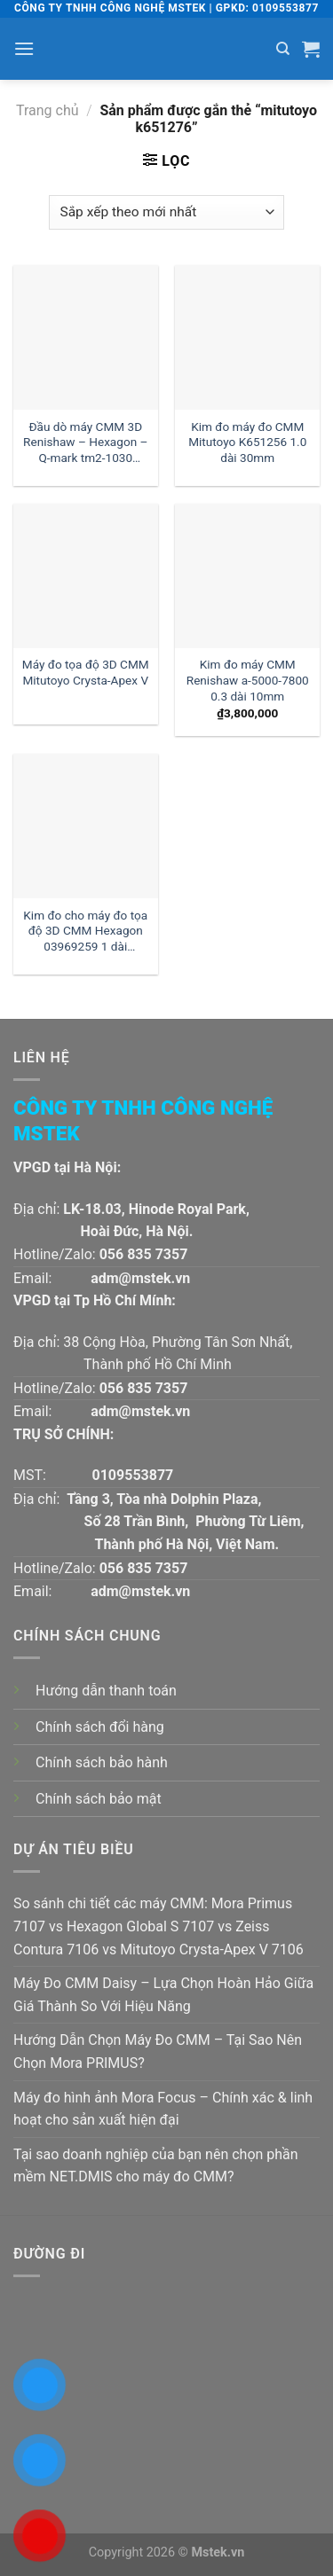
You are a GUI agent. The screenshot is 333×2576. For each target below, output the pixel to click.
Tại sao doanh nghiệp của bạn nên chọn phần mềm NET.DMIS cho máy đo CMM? (155, 2166)
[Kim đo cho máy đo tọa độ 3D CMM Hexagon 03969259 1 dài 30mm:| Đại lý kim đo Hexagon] (85, 826)
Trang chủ (47, 110)
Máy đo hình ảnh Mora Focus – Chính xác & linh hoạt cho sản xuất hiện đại (163, 2109)
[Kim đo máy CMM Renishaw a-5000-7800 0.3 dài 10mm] (247, 576)
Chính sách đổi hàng (100, 1727)
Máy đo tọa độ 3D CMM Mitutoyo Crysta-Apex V (85, 672)
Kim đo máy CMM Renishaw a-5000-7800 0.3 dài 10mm (247, 679)
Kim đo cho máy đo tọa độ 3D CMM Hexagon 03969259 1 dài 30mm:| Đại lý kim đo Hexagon (85, 932)
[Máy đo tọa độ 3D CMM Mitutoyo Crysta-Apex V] (85, 576)
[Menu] (24, 48)
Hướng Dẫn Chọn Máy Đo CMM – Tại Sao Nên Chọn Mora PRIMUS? (157, 2051)
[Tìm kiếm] (282, 49)
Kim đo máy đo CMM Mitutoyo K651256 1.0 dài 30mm (247, 442)
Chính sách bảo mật (99, 1798)
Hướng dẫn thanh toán (106, 1690)
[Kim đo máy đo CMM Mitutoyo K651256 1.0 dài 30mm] (247, 337)
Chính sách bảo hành (102, 1762)
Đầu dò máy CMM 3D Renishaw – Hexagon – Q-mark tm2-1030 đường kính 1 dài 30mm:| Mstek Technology (85, 443)
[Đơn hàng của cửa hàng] (166, 212)
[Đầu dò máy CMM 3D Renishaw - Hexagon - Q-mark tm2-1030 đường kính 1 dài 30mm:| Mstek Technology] (85, 337)
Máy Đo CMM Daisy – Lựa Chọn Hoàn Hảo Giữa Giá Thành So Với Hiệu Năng (163, 1995)
